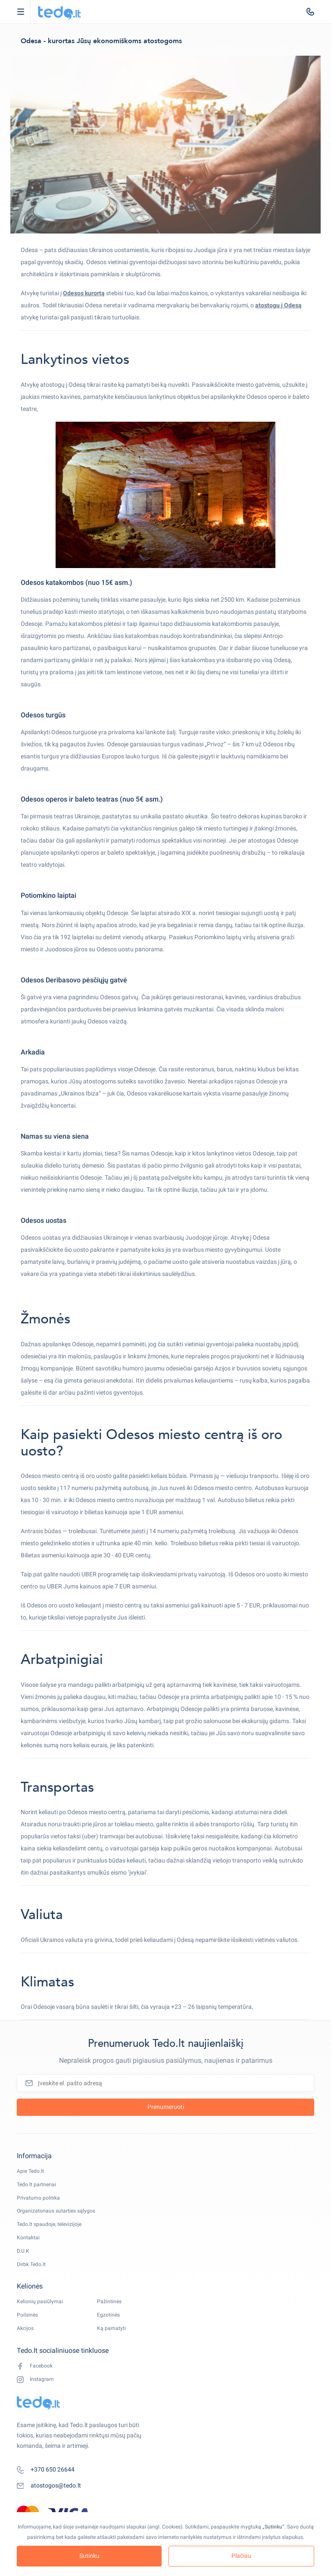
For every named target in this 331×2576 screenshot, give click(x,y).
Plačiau (241, 2555)
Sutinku (89, 2555)
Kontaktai (28, 2238)
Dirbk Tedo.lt (31, 2264)
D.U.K (23, 2251)
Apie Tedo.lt (30, 2171)
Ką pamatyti (111, 2328)
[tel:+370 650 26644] (310, 12)
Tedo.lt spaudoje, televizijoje (49, 2224)
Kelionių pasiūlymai (40, 2301)
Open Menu (24, 11)
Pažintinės (109, 2301)
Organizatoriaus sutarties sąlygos (56, 2211)
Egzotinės (108, 2315)
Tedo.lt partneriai (36, 2184)
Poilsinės (27, 2315)
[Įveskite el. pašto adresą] (165, 2083)
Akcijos (25, 2328)
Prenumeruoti (165, 2106)
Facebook (35, 2366)
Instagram (35, 2379)
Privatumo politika (38, 2198)
